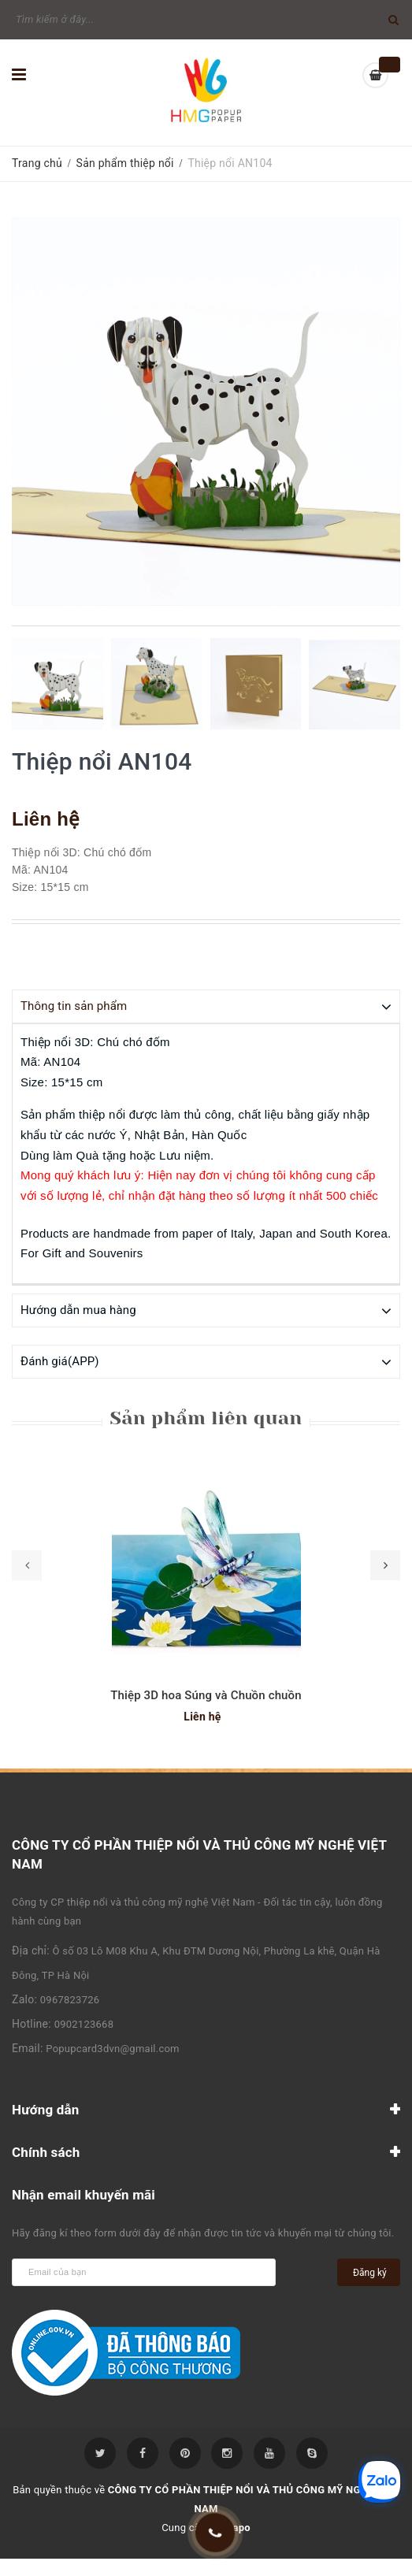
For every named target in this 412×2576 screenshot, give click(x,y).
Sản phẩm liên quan (205, 1417)
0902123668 (84, 2023)
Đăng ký (370, 2271)
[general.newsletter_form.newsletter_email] (144, 2271)
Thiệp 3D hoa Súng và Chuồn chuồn (206, 1694)
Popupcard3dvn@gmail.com (112, 2048)
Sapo (238, 2527)
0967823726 (70, 1999)
